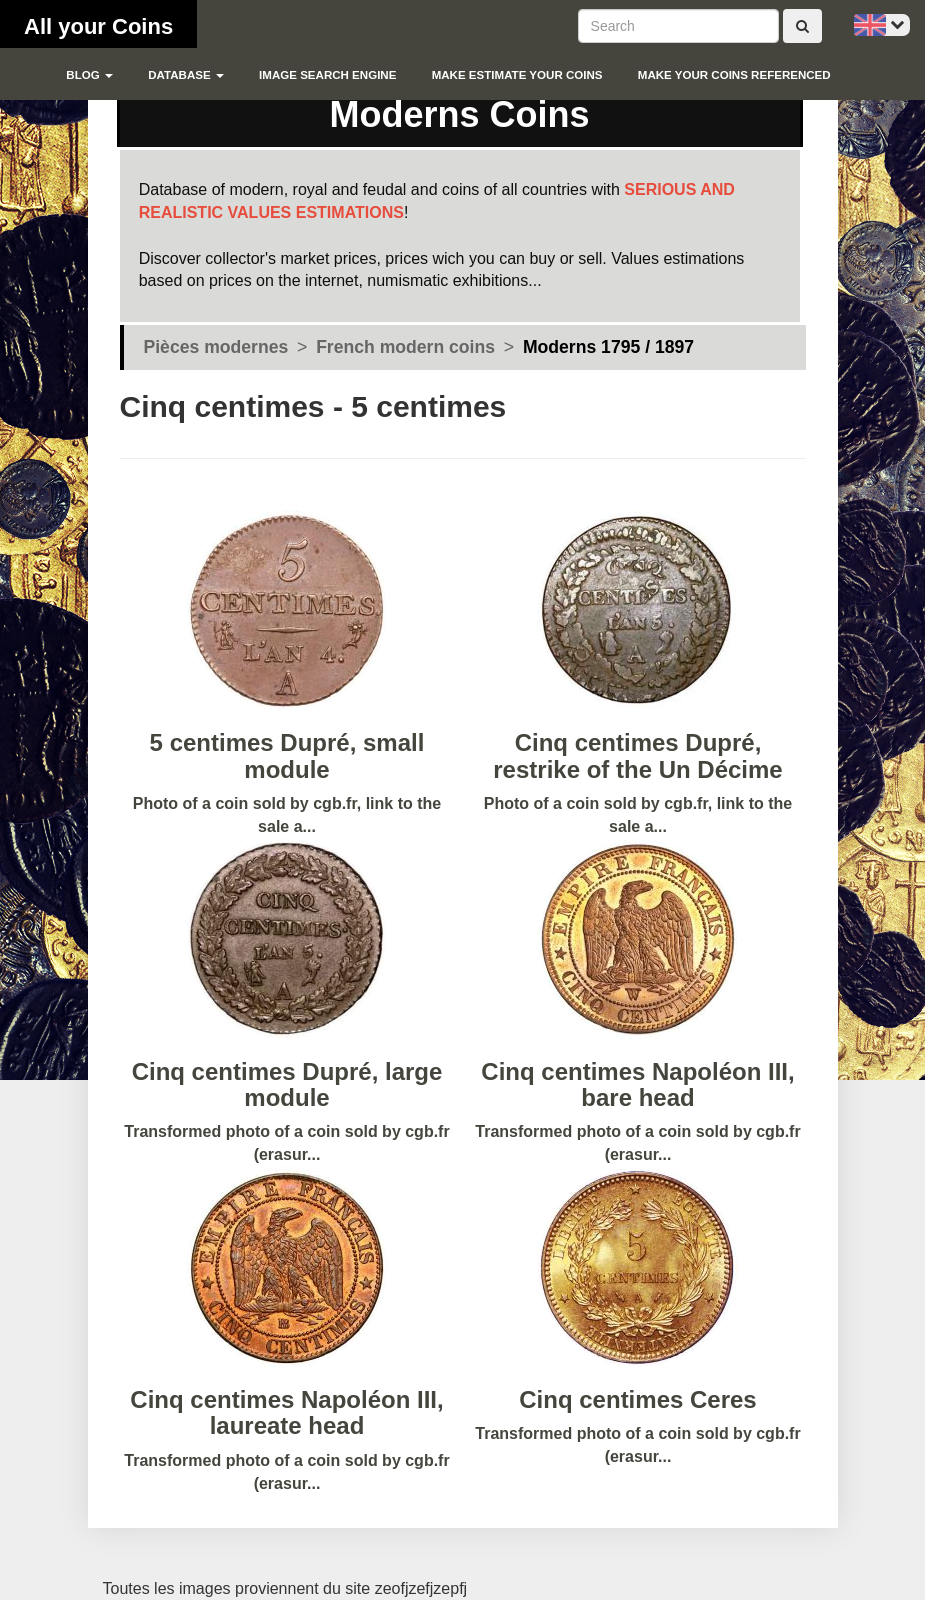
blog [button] (89, 75)
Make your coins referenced (734, 75)
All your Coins (98, 26)
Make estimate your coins (517, 75)
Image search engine (327, 75)
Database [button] (186, 75)
